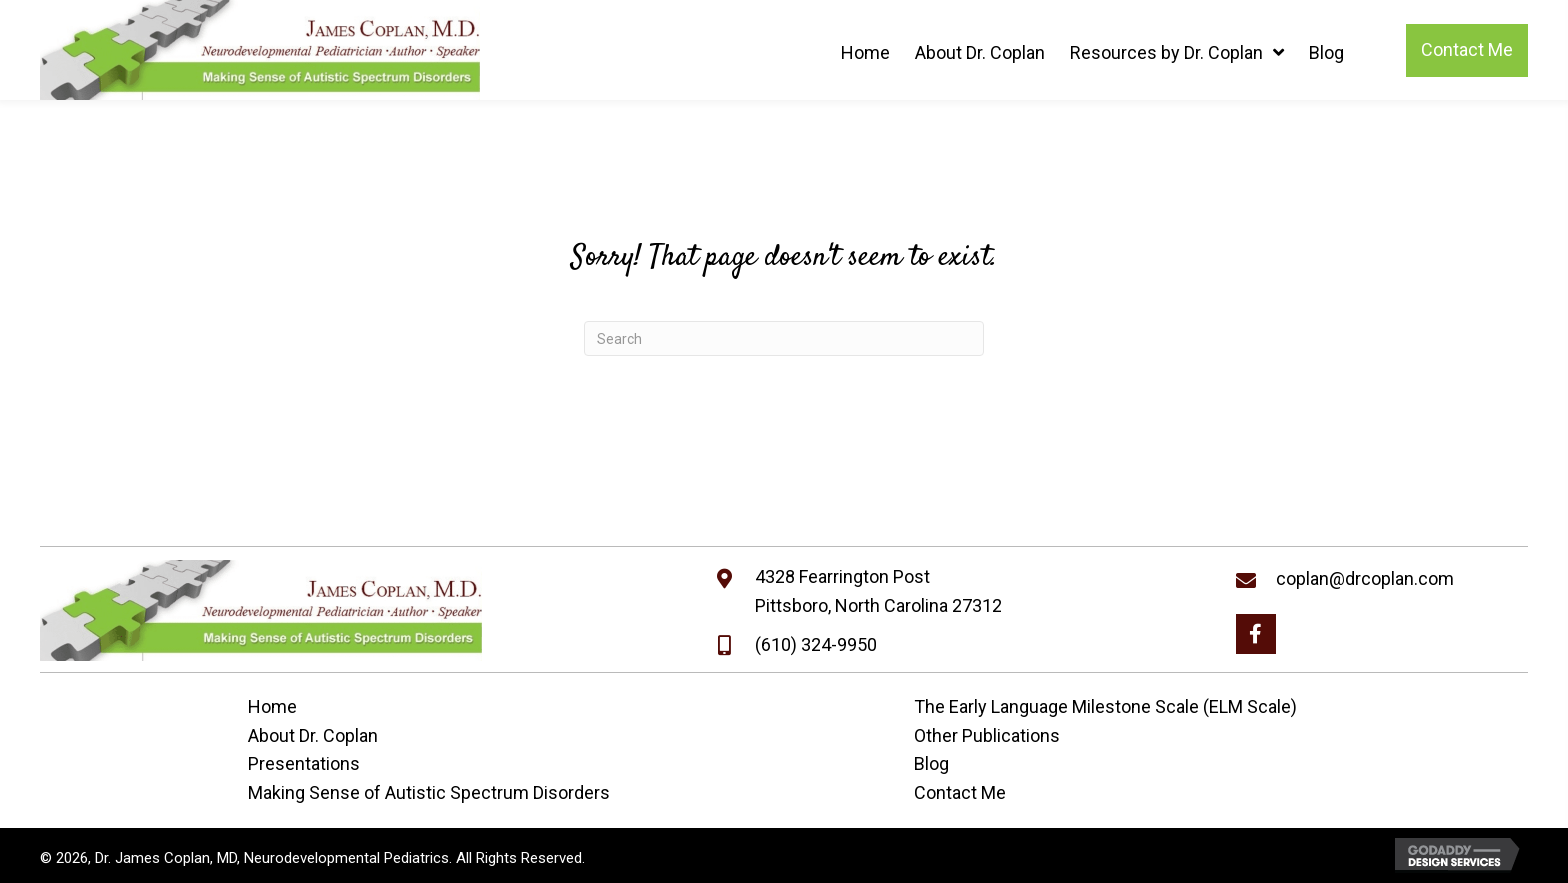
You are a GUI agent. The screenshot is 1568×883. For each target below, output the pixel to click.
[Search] (784, 338)
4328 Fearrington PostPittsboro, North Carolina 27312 (878, 591)
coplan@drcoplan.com (1365, 578)
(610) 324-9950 (816, 644)
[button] (1256, 634)
